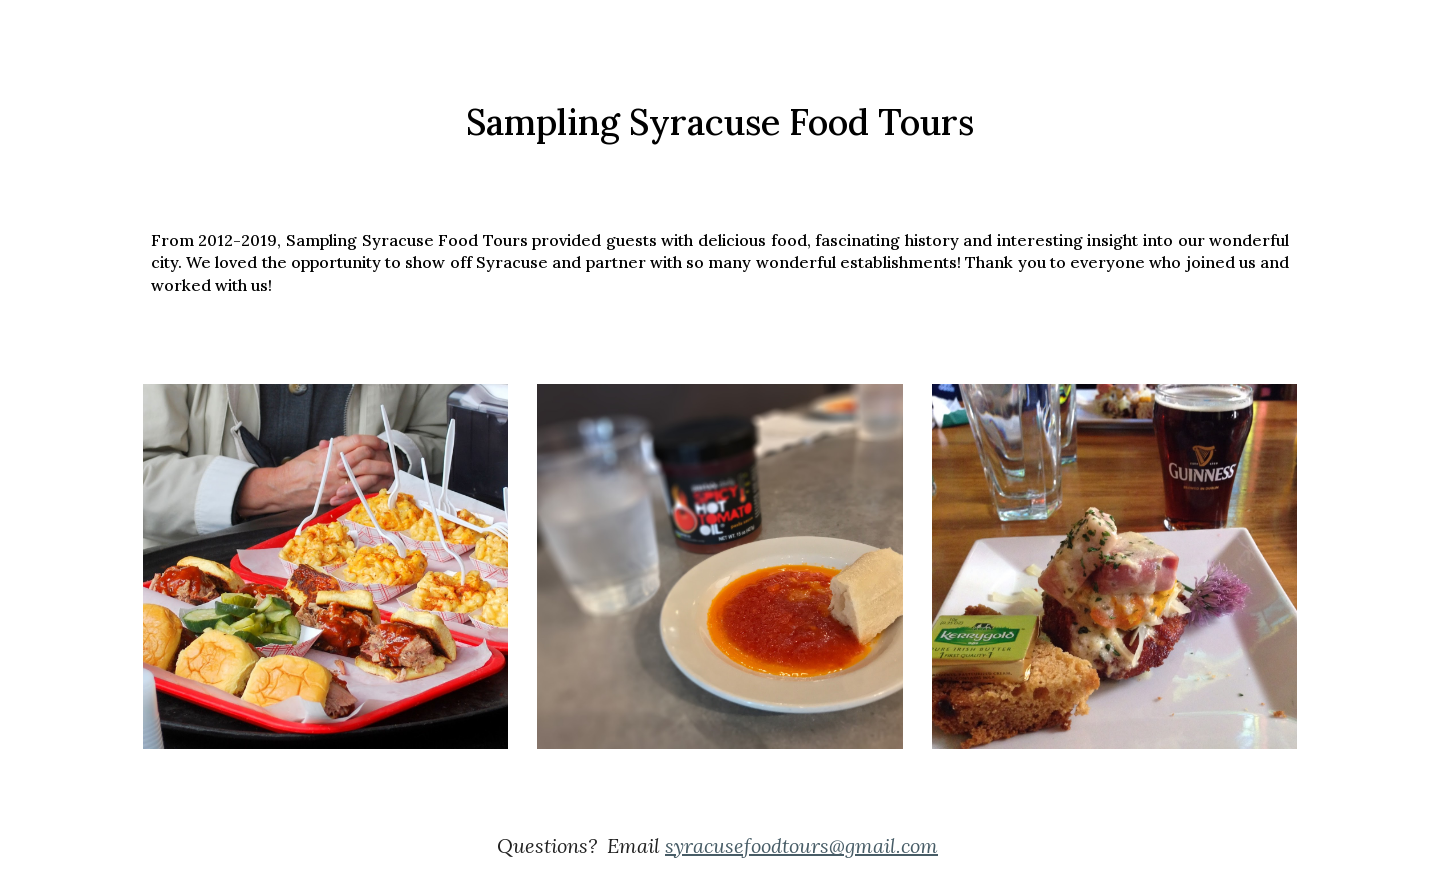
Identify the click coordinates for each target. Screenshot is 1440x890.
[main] (720, 122)
